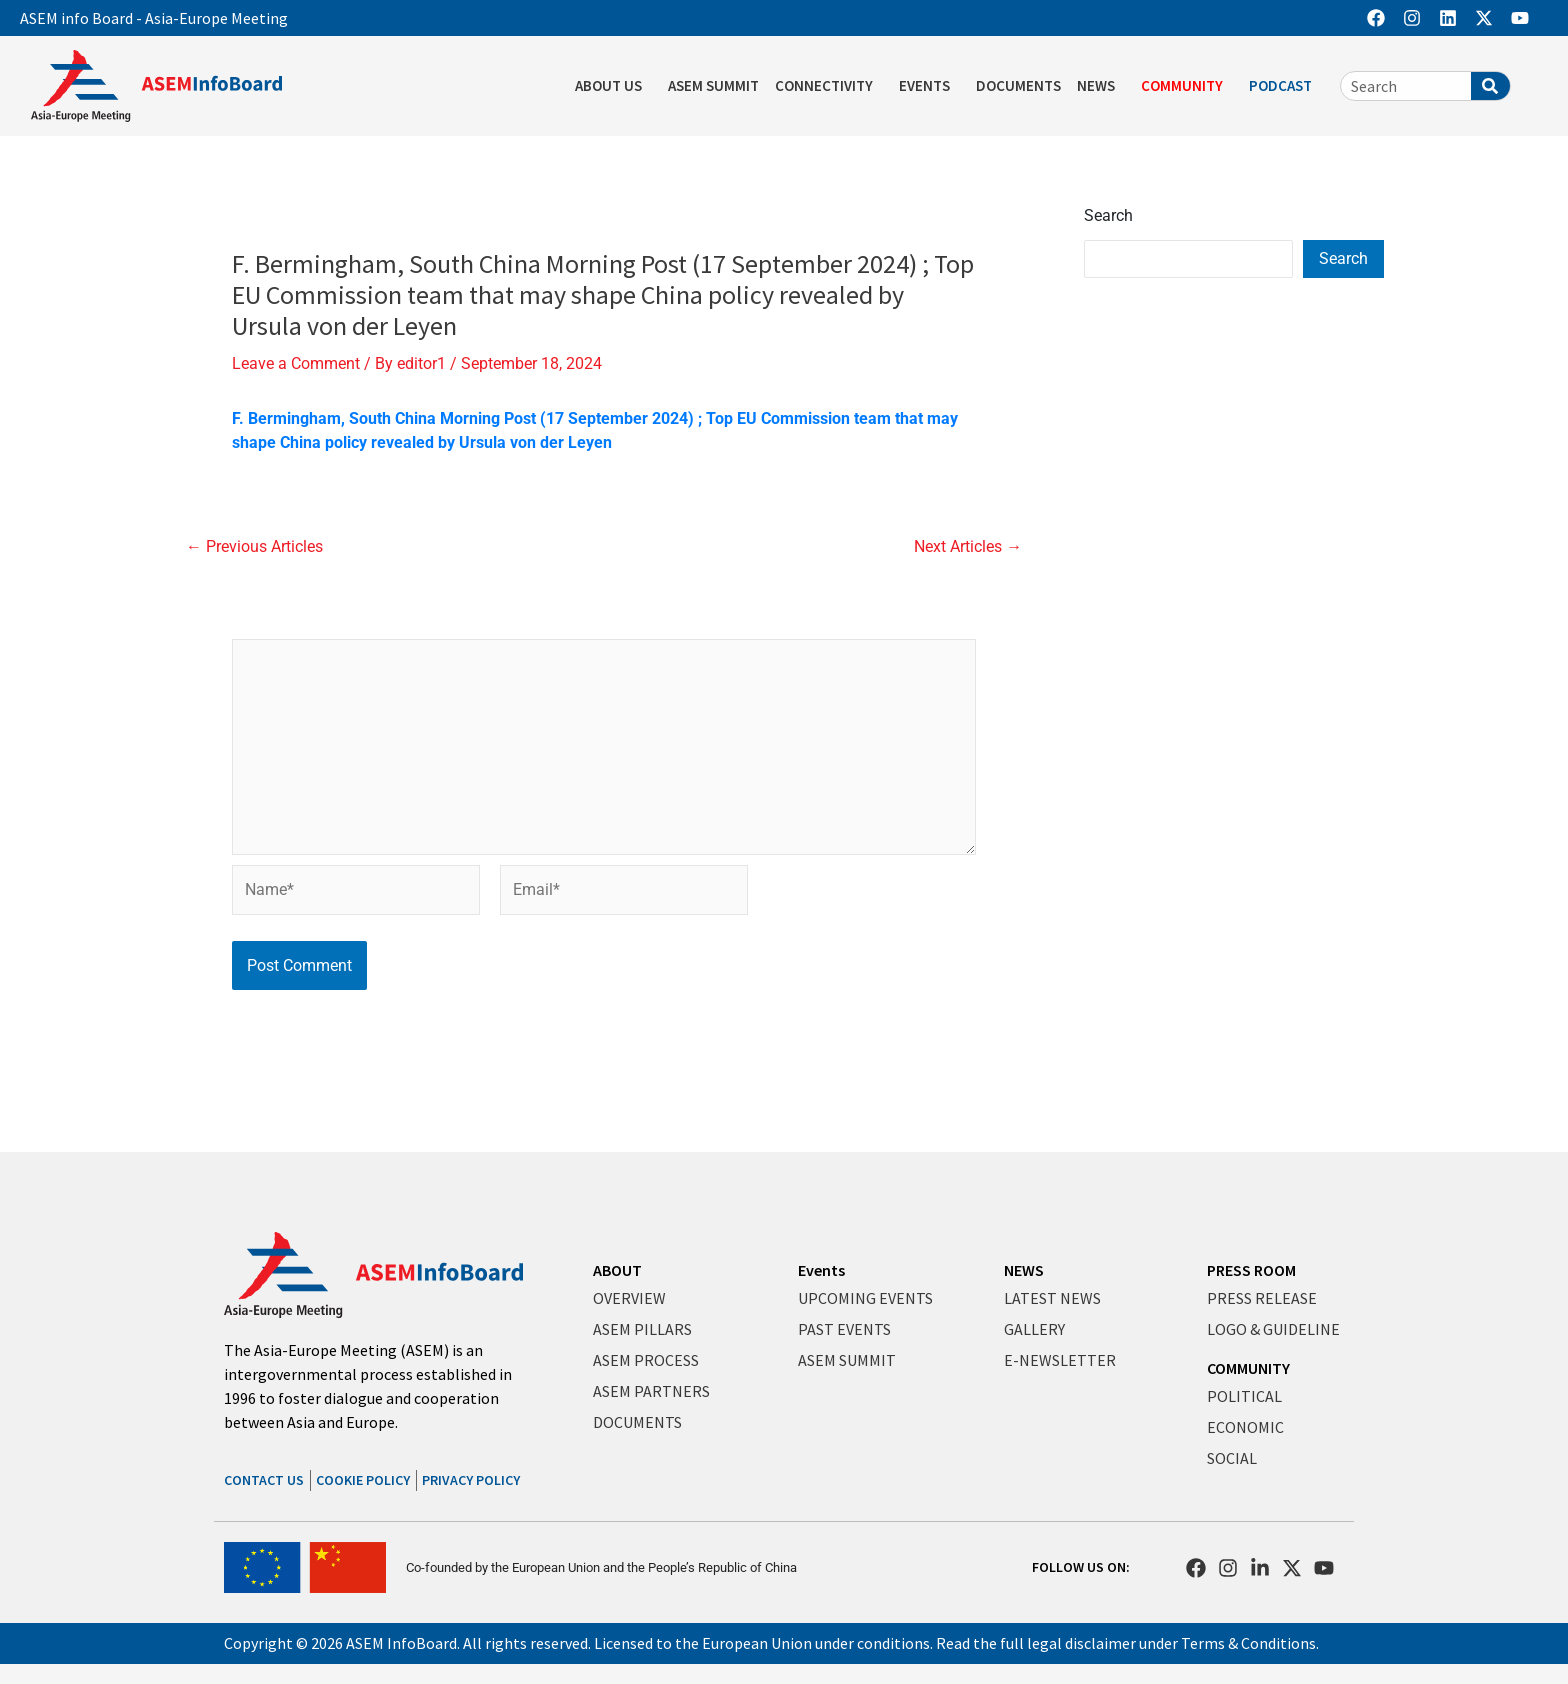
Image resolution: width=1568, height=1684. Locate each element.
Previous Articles (254, 547)
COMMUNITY (1248, 1368)
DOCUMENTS (1018, 85)
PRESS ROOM (1251, 1270)
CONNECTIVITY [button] (829, 86)
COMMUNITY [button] (1187, 86)
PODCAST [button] (1285, 86)
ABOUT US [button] (613, 86)
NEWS (1024, 1270)
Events (821, 1270)
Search (1108, 215)
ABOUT (617, 1270)
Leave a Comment (296, 363)
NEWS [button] (1101, 86)
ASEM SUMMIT (713, 85)
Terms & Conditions (1248, 1643)
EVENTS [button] (929, 86)
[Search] (1490, 86)
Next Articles (968, 547)
